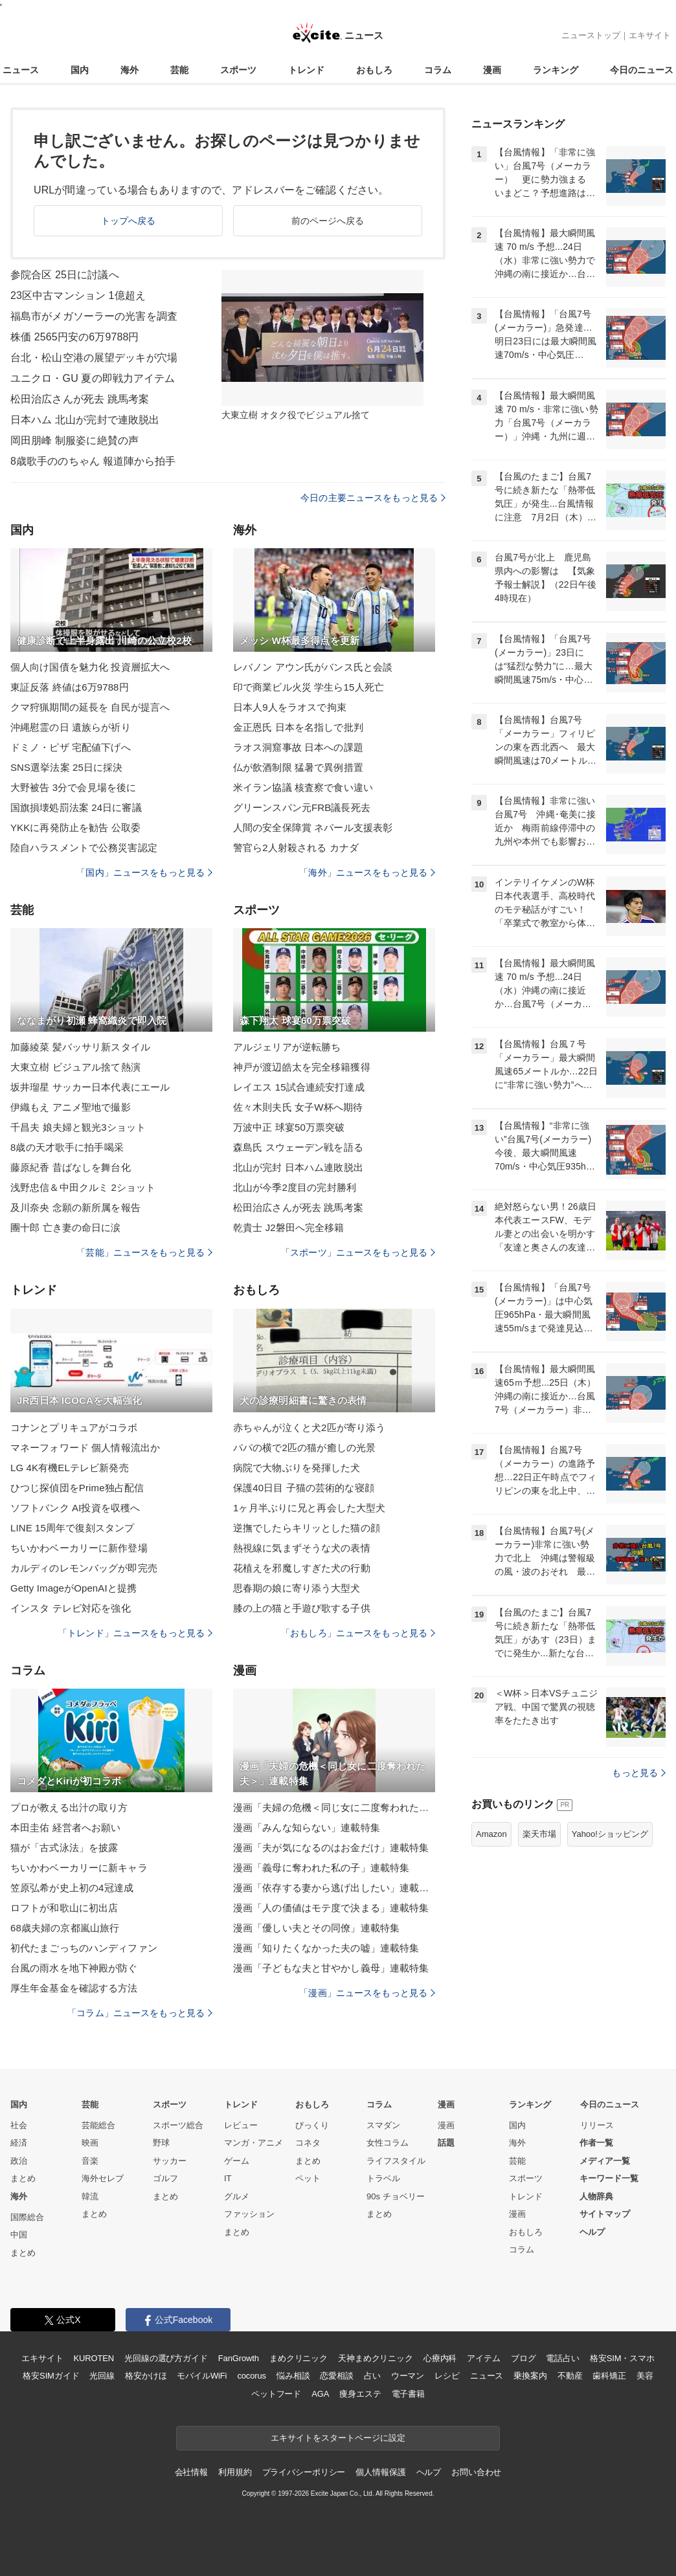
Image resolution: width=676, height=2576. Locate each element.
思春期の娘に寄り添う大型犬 (297, 1587)
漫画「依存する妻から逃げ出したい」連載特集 (334, 1887)
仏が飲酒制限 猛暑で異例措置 (298, 767)
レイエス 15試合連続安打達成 (299, 1087)
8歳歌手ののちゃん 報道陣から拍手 (92, 461)
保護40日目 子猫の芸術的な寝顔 (303, 1487)
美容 (645, 2376)
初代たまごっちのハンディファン (83, 1947)
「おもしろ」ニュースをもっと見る (358, 1633)
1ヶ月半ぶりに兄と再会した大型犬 (309, 1507)
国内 (80, 70)
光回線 (102, 2376)
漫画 (492, 70)
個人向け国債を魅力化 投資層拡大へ (90, 666)
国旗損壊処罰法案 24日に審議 (76, 807)
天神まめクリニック (375, 2358)
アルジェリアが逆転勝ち (287, 1046)
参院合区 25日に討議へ (64, 274)
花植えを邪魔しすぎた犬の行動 (301, 1567)
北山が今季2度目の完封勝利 (294, 1187)
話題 (446, 2143)
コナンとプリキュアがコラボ (74, 1427)
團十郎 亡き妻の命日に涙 (65, 1227)
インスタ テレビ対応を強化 (70, 1608)
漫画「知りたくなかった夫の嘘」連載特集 (326, 1947)
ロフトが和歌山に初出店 (64, 1907)
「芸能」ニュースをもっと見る (144, 1252)
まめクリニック (298, 2358)
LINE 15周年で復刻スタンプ (72, 1527)
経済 (18, 2143)
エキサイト (650, 35)
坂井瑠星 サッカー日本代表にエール (90, 1087)
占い (372, 2376)
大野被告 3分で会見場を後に (73, 787)
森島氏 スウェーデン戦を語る (298, 1147)
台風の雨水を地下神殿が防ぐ (74, 1967)
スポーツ (238, 70)
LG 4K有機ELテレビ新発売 (69, 1467)
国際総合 (27, 2217)
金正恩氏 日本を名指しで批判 (298, 727)
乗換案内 (529, 2376)
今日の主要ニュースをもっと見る (372, 498)
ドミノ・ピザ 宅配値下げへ (70, 747)
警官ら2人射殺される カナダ (296, 847)
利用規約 (234, 2472)
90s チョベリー (395, 2196)
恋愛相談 (336, 2376)
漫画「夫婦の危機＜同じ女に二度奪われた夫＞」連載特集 (334, 1807)
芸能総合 (98, 2125)
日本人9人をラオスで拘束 (289, 707)
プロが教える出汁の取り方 (69, 1807)
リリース (597, 2125)
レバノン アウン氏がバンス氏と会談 (312, 666)
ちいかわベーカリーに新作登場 (79, 1547)
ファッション (249, 2214)
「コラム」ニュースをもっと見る (139, 2013)
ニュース (21, 70)
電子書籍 (408, 2394)
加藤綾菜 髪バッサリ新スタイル (80, 1046)
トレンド (306, 70)
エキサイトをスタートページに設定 (338, 2438)
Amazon (491, 1834)
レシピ (447, 2376)
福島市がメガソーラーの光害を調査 (93, 316)
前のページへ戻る (328, 221)
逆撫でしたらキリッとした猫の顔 (306, 1527)
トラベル (383, 2178)
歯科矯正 (608, 2376)
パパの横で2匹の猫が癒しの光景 (304, 1447)
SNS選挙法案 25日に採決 (66, 767)
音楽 (90, 2161)
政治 (18, 2161)
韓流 (90, 2196)
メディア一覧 (605, 2161)
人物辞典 (596, 2196)
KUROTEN (93, 2358)
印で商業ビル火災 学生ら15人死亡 (308, 687)
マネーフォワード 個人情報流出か (85, 1447)
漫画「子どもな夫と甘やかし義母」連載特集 (331, 1967)
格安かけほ (145, 2376)
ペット (308, 2178)
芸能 (179, 70)
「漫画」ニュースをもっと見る (367, 1993)
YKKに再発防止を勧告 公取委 (75, 827)
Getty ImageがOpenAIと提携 (73, 1587)
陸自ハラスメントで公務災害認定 (83, 847)
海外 (129, 70)
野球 (161, 2143)
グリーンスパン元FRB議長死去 (301, 807)
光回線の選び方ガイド (166, 2358)
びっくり (312, 2125)
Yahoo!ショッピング (610, 1834)
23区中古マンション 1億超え (78, 295)
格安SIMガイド (51, 2376)
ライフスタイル (395, 2161)
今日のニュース (641, 70)
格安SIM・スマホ (622, 2358)
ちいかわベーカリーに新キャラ (79, 1867)
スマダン (383, 2125)
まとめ (23, 2178)
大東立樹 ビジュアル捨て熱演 (75, 1066)
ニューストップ (590, 35)
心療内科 (439, 2358)
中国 (18, 2234)
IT (228, 2178)
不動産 (570, 2376)
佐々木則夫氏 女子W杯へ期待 (298, 1107)
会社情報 (191, 2472)
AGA (320, 2394)
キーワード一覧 (609, 2178)
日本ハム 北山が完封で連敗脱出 (84, 419)
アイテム (483, 2358)
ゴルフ (165, 2178)
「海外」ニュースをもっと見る (367, 872)
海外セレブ (103, 2178)
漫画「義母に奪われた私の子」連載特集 (321, 1867)
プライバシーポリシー (304, 2472)
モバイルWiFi (202, 2376)
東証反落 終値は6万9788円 (69, 687)
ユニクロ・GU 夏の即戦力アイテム (92, 378)
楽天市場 (539, 1834)
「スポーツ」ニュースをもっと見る (358, 1252)
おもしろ (374, 70)
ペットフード (276, 2394)
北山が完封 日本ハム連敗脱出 (298, 1167)
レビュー (241, 2125)
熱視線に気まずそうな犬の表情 (301, 1547)
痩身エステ (360, 2394)
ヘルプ (592, 2232)
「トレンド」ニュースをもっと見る (135, 1633)
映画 (90, 2143)
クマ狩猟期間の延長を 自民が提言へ (90, 707)
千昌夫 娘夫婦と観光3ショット (78, 1127)
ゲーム (236, 2161)
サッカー (169, 2161)
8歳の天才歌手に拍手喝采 (67, 1147)
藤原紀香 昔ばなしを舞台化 (70, 1167)
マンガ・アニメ (253, 2143)
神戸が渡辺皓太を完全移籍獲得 (301, 1066)
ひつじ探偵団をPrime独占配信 (77, 1487)
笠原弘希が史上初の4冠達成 (71, 1887)
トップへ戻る (128, 221)
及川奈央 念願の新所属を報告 (75, 1207)
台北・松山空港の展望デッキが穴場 (93, 357)
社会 (18, 2125)
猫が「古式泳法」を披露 (64, 1847)
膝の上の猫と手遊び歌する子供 (301, 1608)
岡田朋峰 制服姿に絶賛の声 (74, 440)
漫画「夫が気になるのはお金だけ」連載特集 (331, 1847)
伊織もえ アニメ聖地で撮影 (70, 1107)
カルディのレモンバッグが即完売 (83, 1567)
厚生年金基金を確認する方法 (74, 1987)
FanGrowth (238, 2358)
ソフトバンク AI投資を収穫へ (75, 1507)
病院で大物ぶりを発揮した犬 (297, 1467)
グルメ (236, 2196)
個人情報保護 (380, 2472)
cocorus (251, 2376)
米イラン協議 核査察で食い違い (303, 787)
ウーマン (407, 2376)
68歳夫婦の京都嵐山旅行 (64, 1927)
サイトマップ (605, 2214)
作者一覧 (596, 2143)
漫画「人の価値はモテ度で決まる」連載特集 (331, 1907)
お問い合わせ (476, 2472)
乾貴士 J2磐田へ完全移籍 (288, 1227)
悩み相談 (293, 2376)
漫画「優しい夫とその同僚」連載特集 (316, 1927)
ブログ (523, 2358)
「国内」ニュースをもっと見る (144, 872)
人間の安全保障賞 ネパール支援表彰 (312, 827)
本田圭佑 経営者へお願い (65, 1827)
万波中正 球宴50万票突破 (288, 1127)
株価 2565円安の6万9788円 (74, 336)
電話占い (562, 2358)
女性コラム (387, 2143)
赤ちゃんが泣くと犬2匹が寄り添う (309, 1427)
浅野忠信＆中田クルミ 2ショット (82, 1187)
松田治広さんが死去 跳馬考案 (79, 399)
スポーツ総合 (178, 2125)
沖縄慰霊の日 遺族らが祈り (70, 727)
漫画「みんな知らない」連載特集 (306, 1827)
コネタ (308, 2143)
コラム (437, 70)
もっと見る (639, 1773)
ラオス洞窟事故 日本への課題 (298, 747)
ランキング (555, 70)
